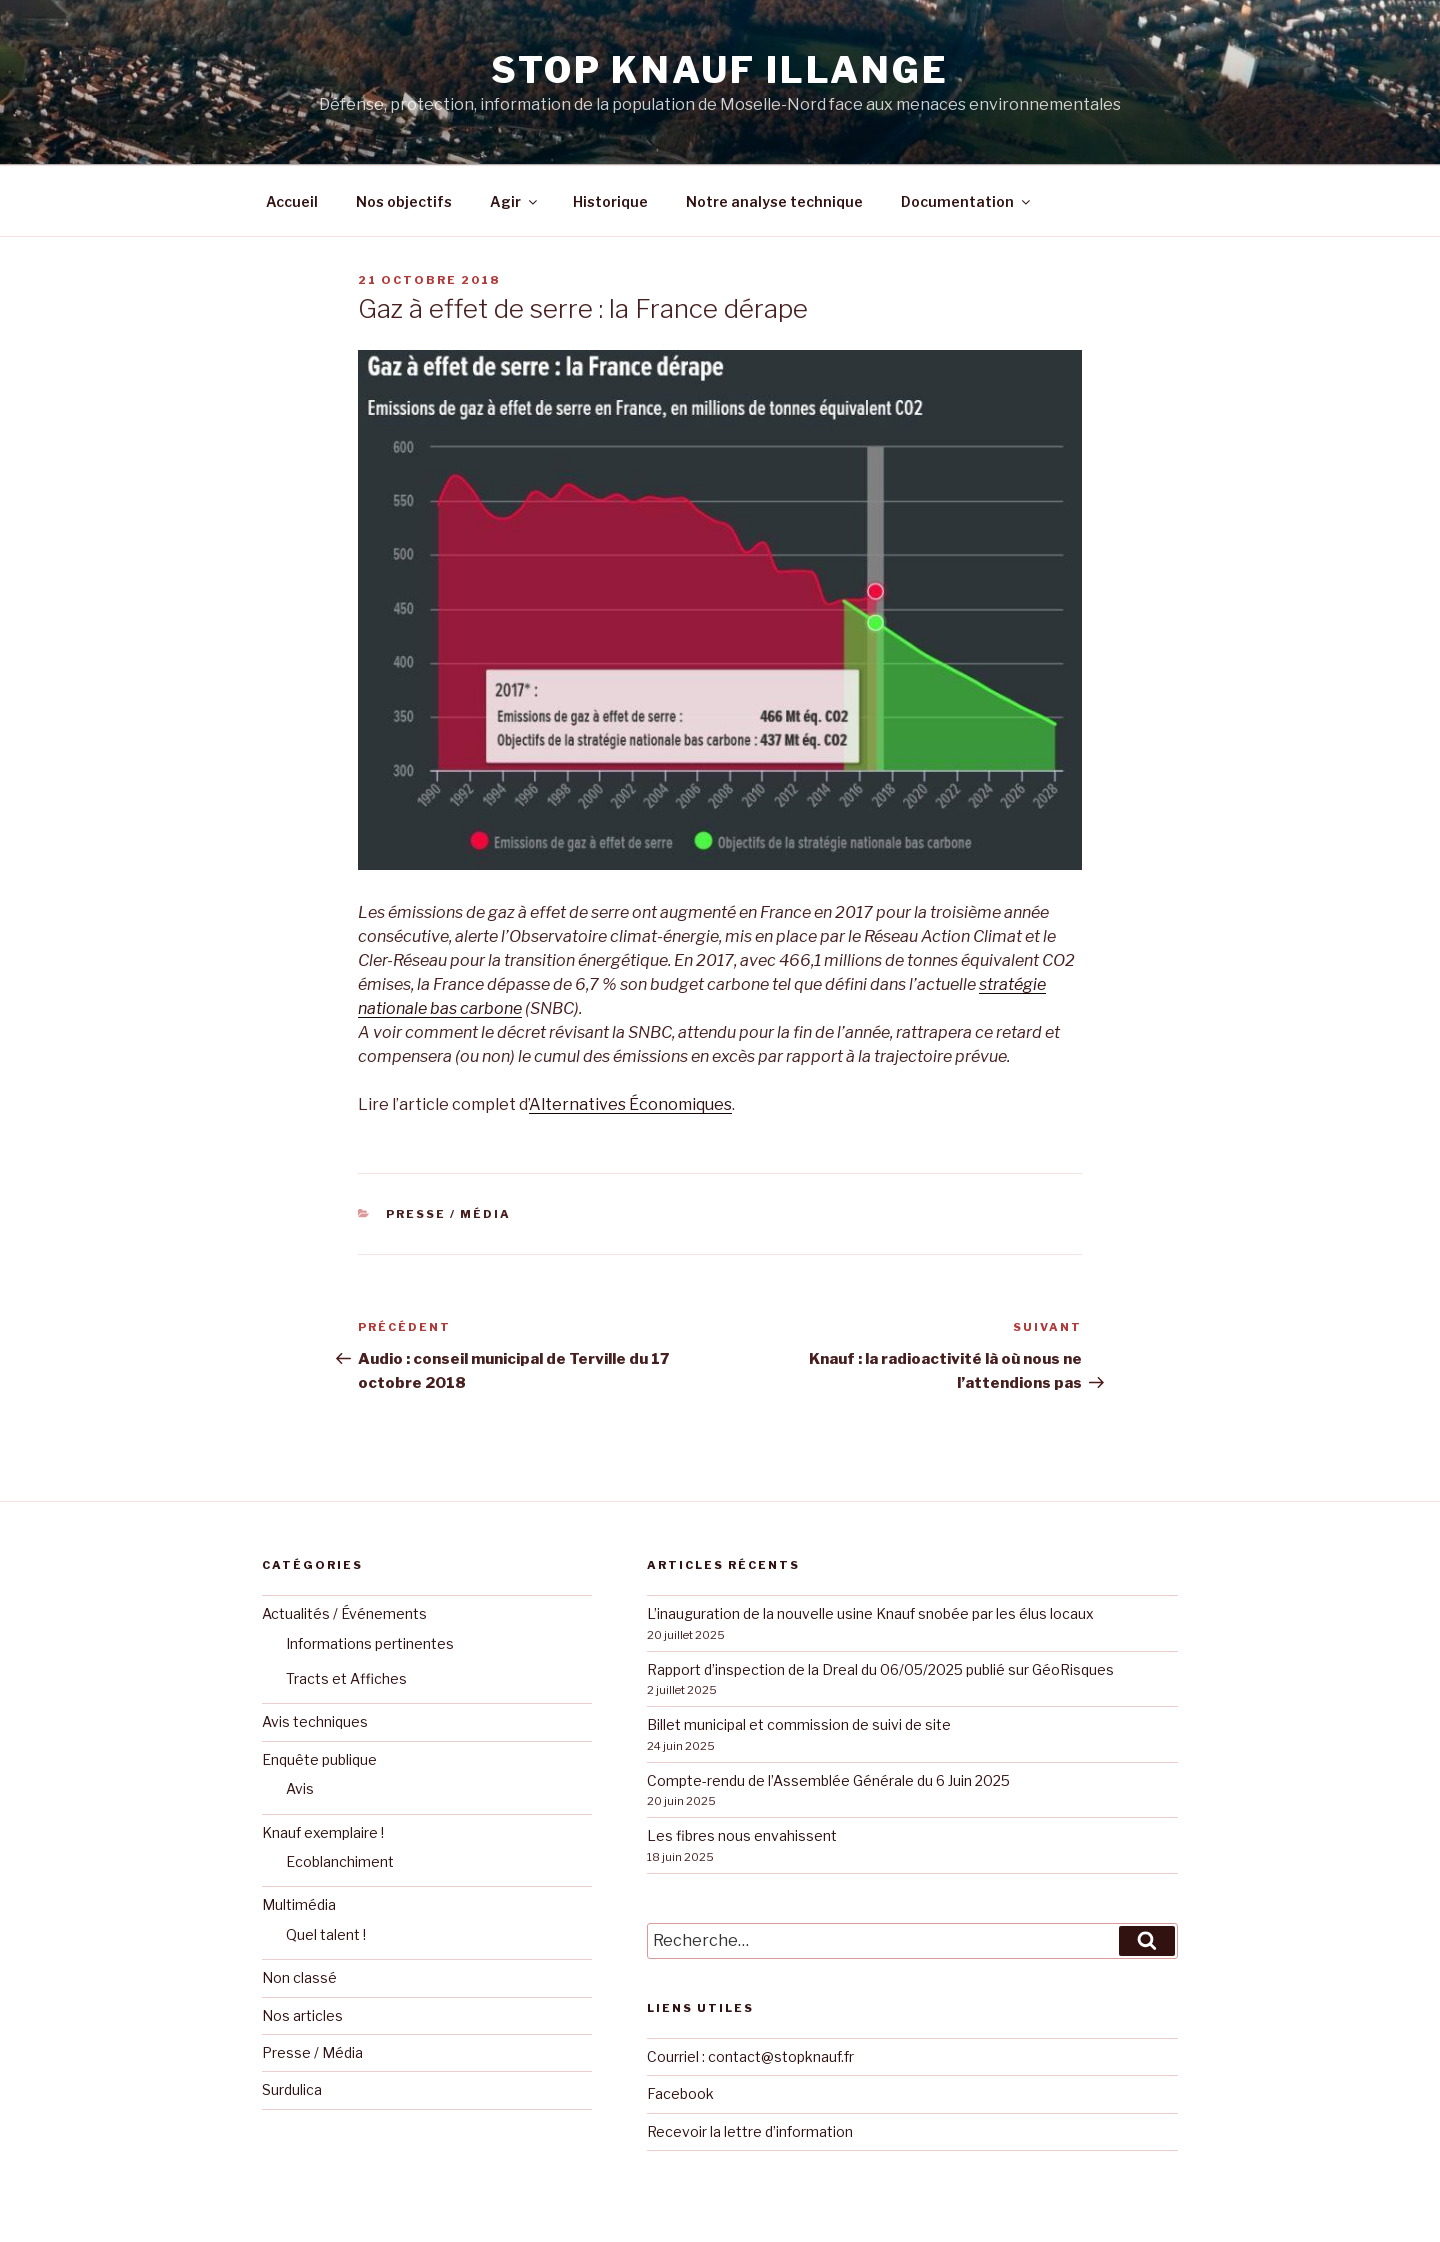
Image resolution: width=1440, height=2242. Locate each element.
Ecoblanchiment (340, 1861)
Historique (610, 201)
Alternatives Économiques (630, 1104)
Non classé (299, 1977)
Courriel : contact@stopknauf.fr (750, 2056)
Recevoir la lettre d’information (750, 2131)
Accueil (292, 201)
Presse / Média (448, 1214)
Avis (300, 1788)
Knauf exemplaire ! (323, 1832)
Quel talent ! (326, 1934)
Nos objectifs (404, 201)
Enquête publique (319, 1759)
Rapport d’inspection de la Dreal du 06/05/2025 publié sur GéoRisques (880, 1669)
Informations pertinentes (370, 1643)
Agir (515, 201)
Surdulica (292, 2089)
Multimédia (299, 1904)
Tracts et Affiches (346, 1678)
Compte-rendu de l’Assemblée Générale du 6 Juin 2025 (828, 1780)
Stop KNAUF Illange (720, 70)
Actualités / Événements (344, 1613)
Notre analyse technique (774, 201)
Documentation (967, 201)
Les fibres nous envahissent (742, 1835)
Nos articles (302, 2015)
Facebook (680, 2093)
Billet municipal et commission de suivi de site (799, 1724)
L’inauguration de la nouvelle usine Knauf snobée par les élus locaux (870, 1613)
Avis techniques (315, 1721)
